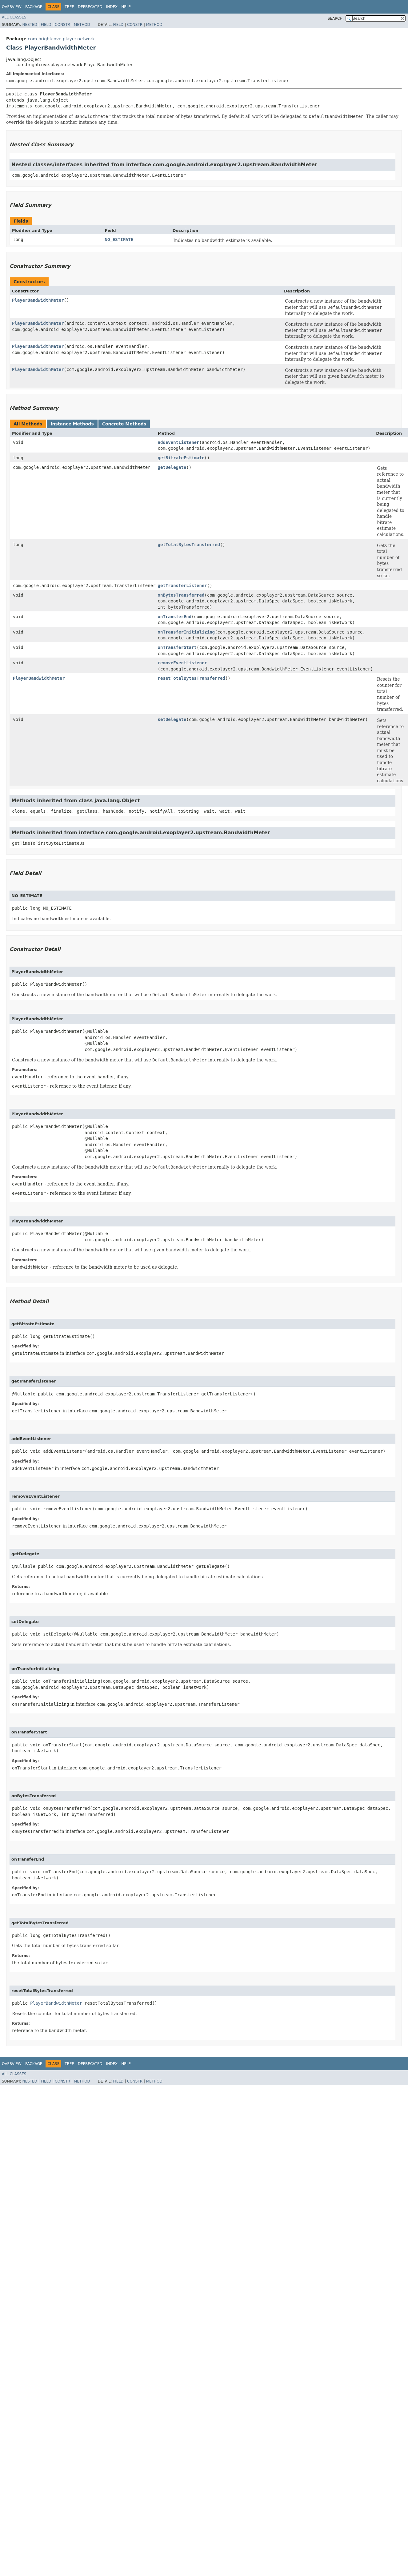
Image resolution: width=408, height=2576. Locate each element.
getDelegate (172, 467)
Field (46, 24)
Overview (12, 7)
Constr (62, 24)
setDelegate (172, 719)
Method (82, 24)
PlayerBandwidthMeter (38, 300)
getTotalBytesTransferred (189, 544)
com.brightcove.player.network (61, 38)
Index (112, 7)
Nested (29, 24)
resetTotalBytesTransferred (191, 678)
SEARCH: (336, 18)
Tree (69, 7)
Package (33, 7)
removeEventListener (182, 662)
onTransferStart (177, 647)
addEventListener (178, 442)
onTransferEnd (175, 616)
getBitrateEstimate (181, 457)
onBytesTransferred (181, 595)
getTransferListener (182, 585)
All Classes (14, 17)
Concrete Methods (124, 423)
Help (126, 7)
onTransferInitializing (186, 632)
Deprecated (90, 7)
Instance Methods (72, 423)
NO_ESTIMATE (119, 239)
